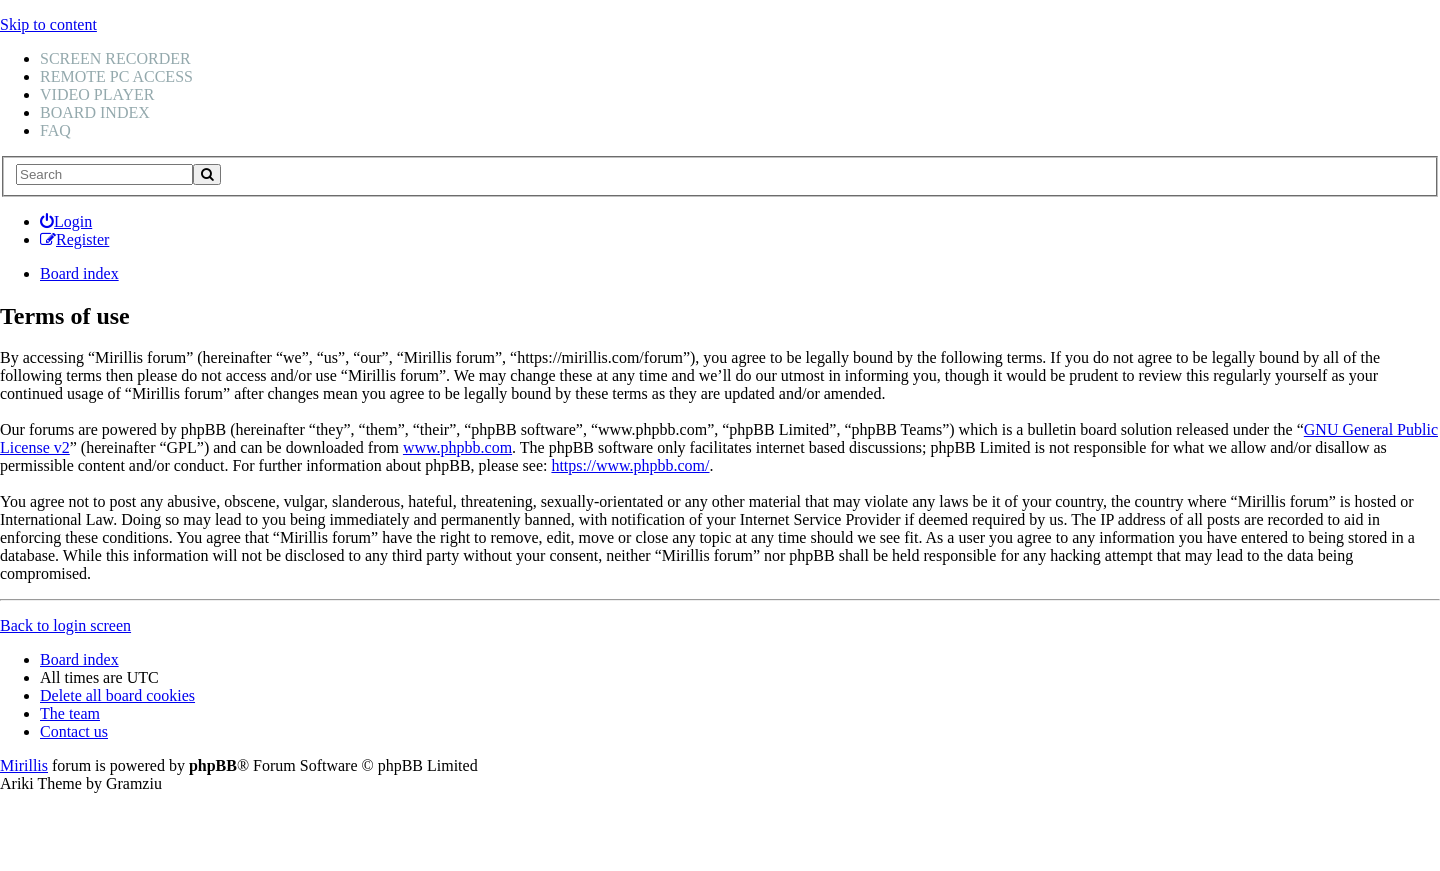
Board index (95, 112)
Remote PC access (116, 76)
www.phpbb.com (457, 447)
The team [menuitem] (70, 713)
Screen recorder (115, 58)
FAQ (55, 130)
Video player (97, 94)
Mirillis (24, 765)
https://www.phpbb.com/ (630, 465)
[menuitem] (66, 221)
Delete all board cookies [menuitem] (117, 695)
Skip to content (48, 24)
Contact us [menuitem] (74, 731)
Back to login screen (65, 625)
